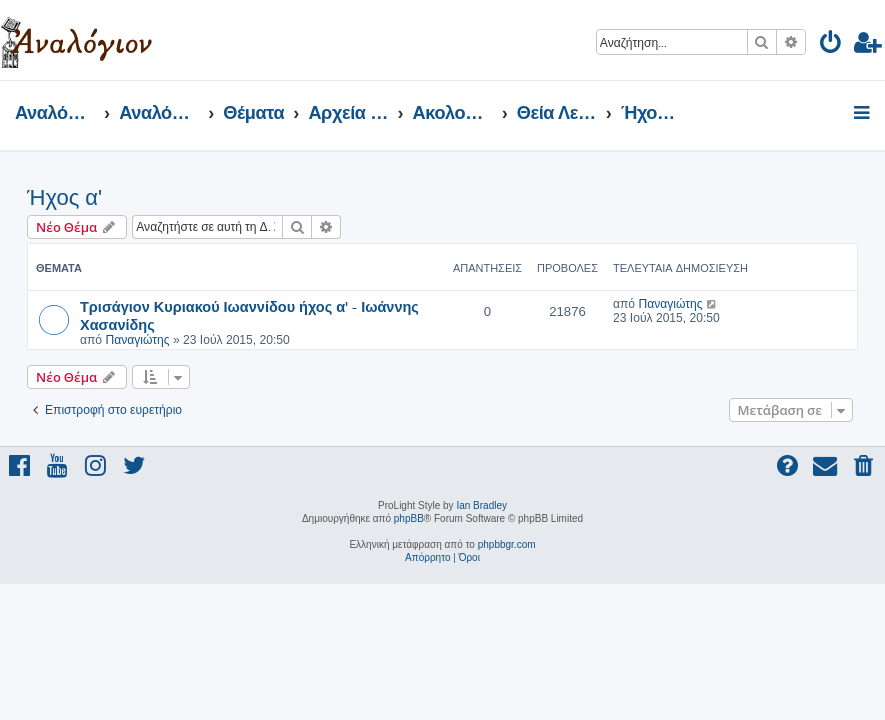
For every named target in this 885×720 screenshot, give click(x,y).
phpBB (409, 518)
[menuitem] (831, 45)
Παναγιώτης (137, 340)
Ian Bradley (481, 505)
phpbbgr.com (507, 544)
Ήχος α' (64, 197)
